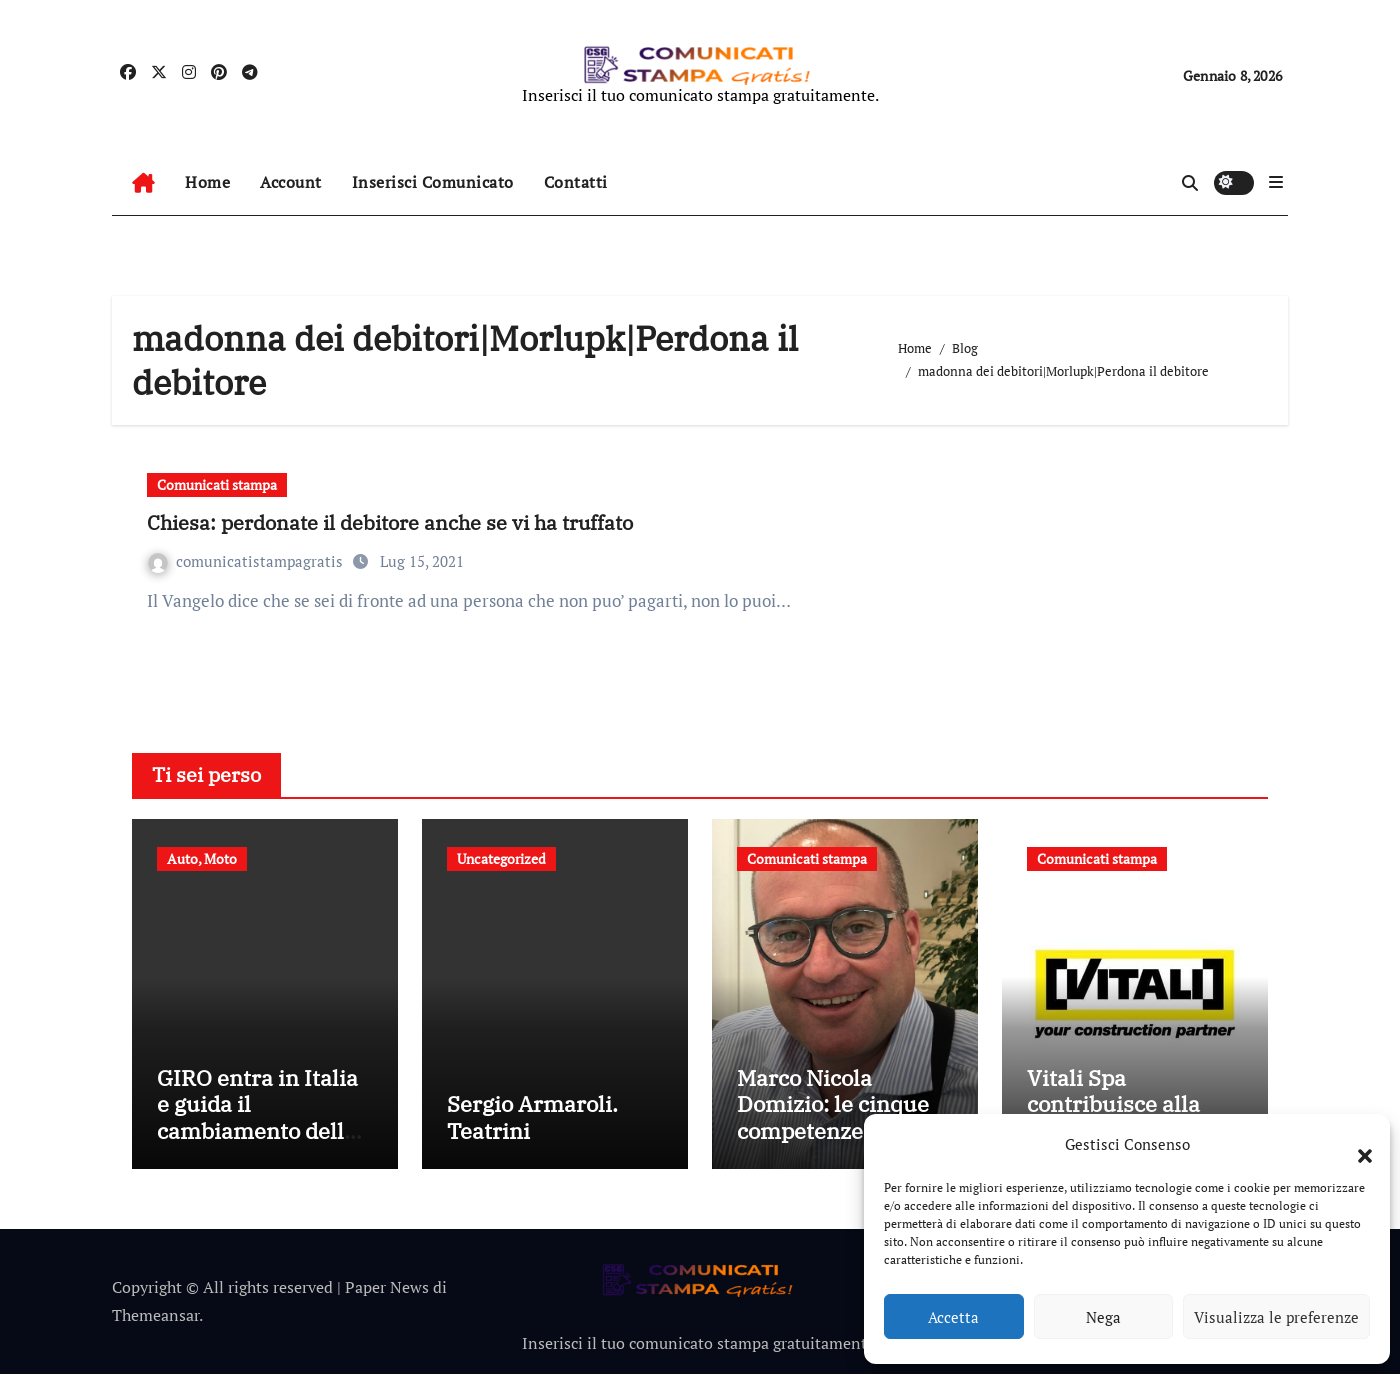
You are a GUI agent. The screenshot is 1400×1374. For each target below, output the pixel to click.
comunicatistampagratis (247, 561)
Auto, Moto (202, 858)
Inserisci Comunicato (433, 182)
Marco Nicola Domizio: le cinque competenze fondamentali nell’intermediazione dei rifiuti (839, 1143)
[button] (1355, 1144)
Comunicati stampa (217, 484)
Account (291, 182)
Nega (1103, 1317)
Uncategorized (501, 858)
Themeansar (155, 1315)
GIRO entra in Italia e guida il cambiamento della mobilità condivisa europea (257, 1130)
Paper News (387, 1287)
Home (207, 182)
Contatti (576, 182)
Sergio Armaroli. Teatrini (532, 1116)
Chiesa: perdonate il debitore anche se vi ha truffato (390, 522)
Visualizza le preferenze (1276, 1317)
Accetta (953, 1317)
